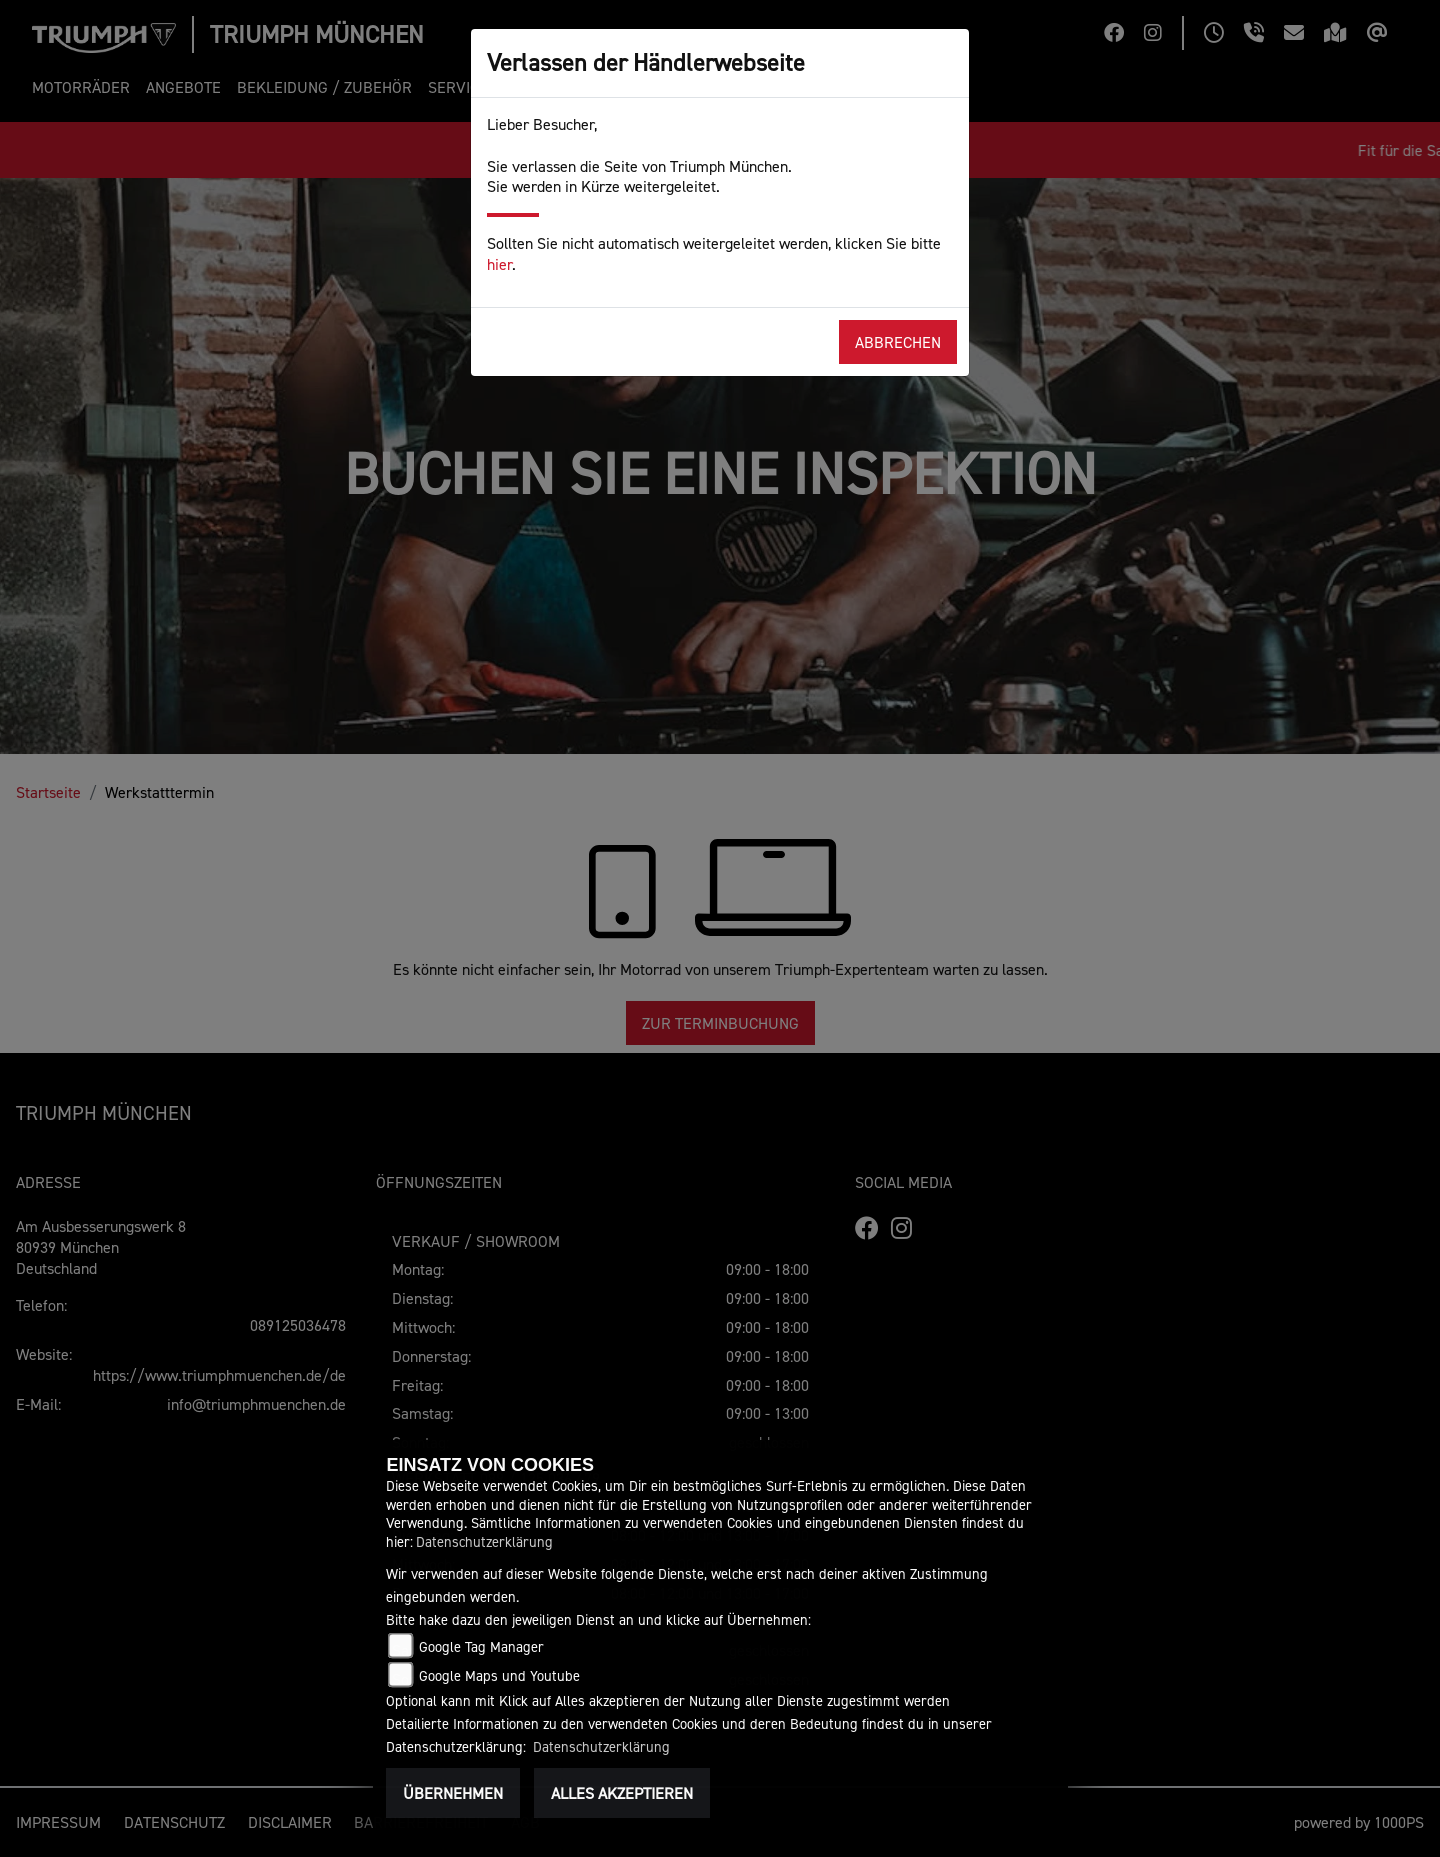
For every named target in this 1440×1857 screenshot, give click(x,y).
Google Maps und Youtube (499, 1675)
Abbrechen (898, 342)
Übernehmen (453, 1793)
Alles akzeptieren (622, 1793)
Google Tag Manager (481, 1646)
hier (499, 264)
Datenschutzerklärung (484, 1541)
